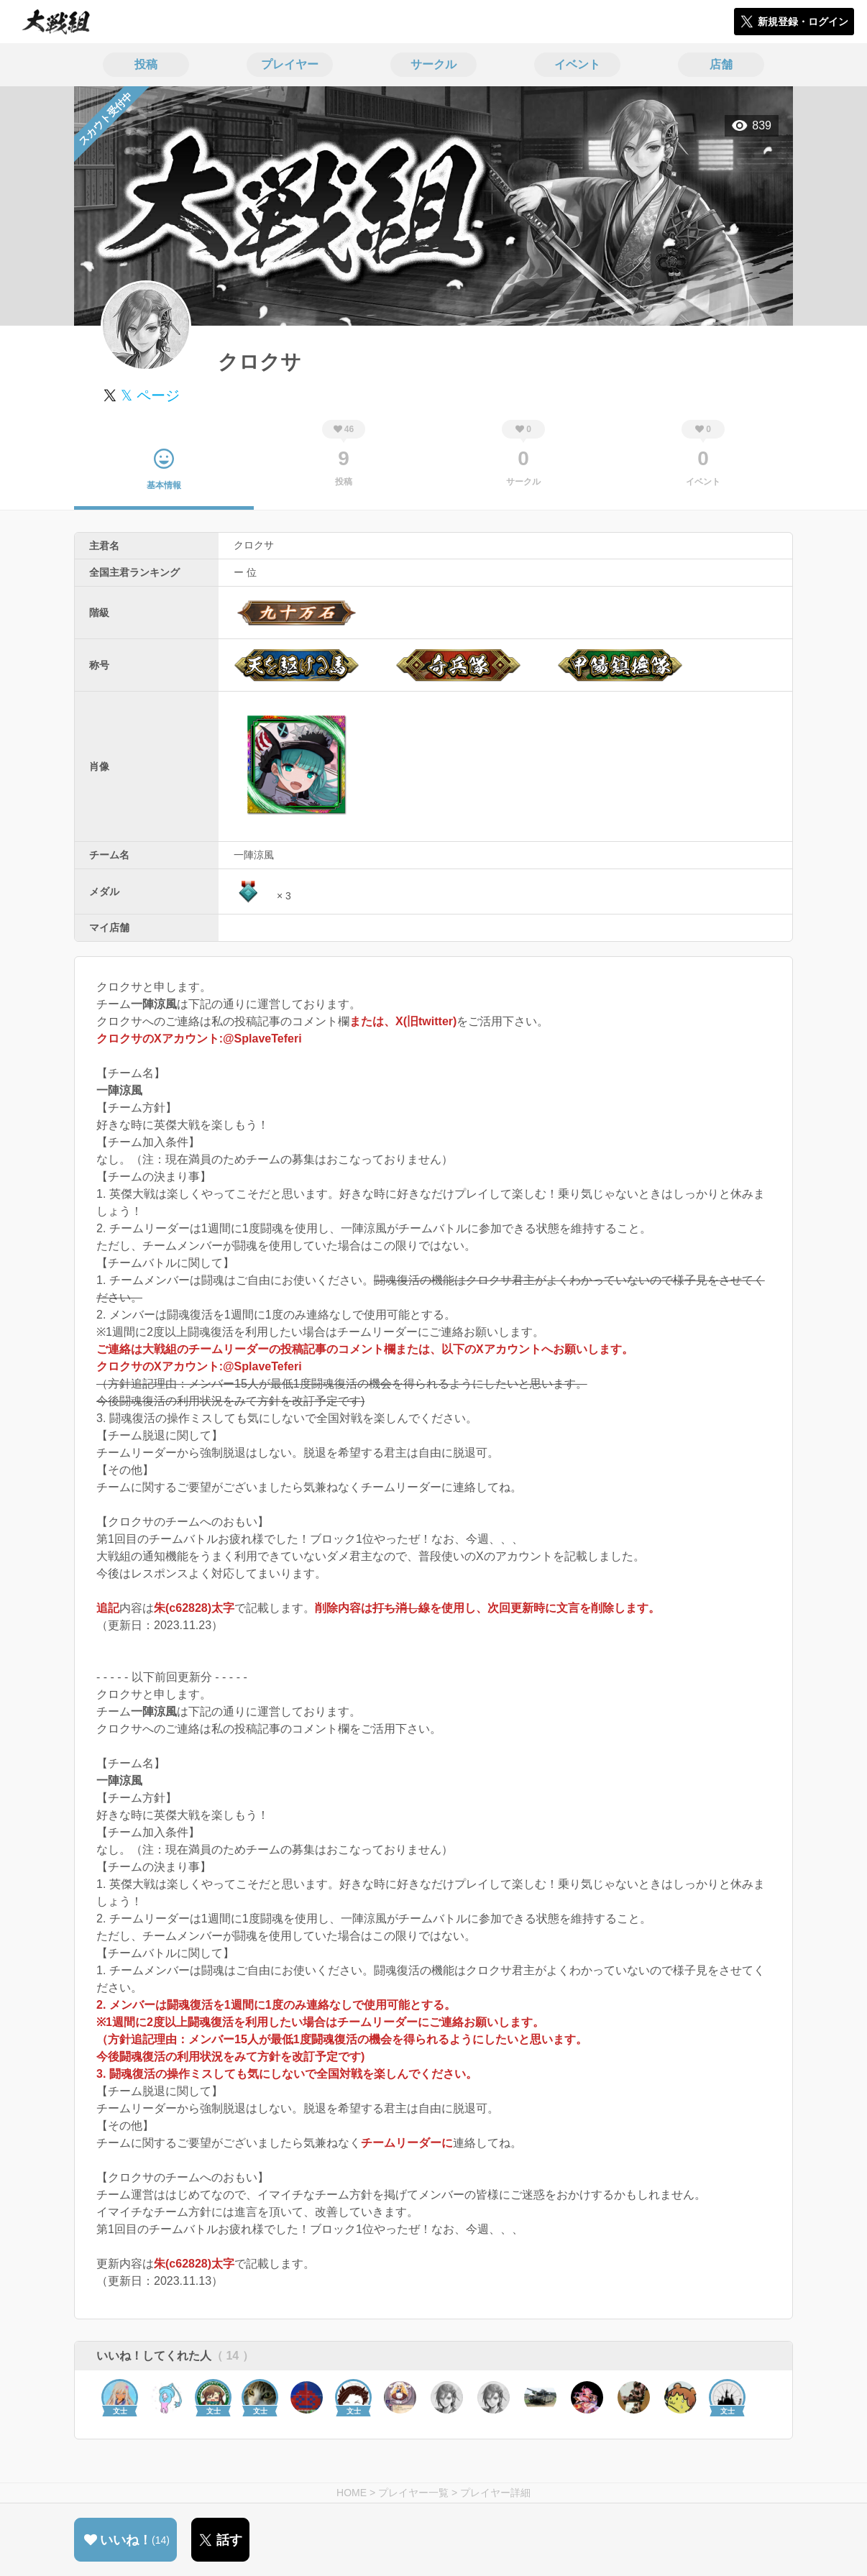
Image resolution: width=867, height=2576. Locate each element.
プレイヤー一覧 (413, 2492)
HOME (351, 2492)
